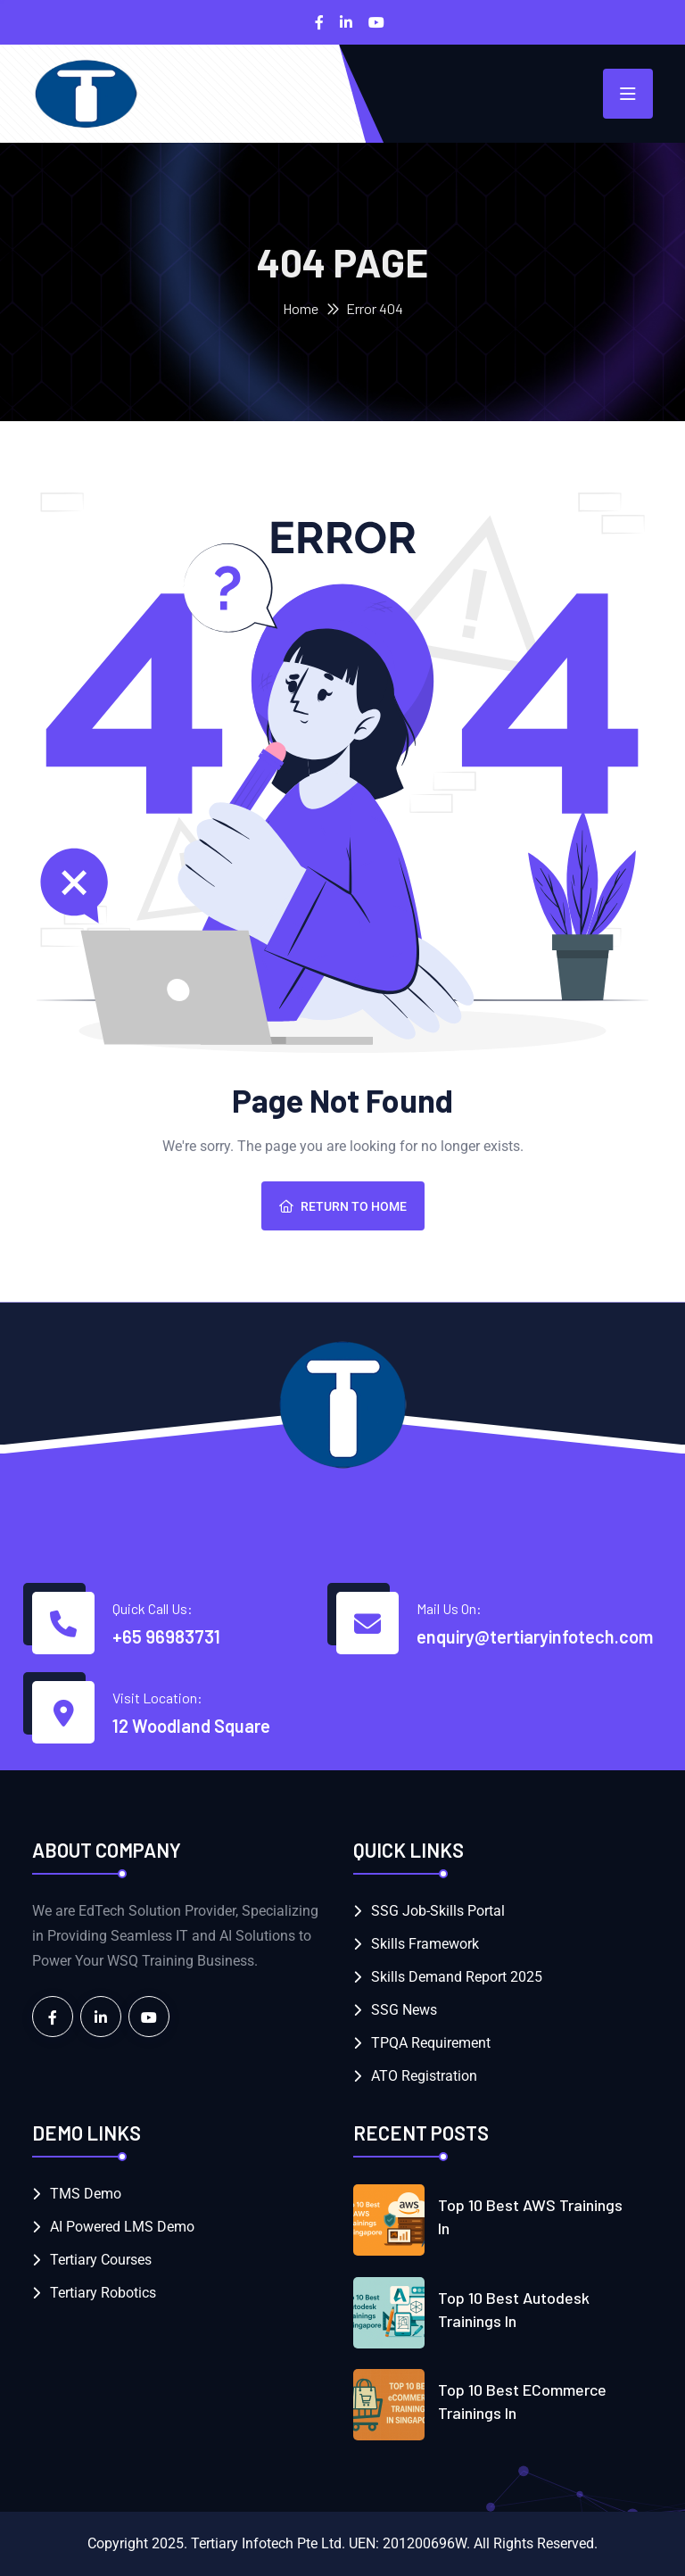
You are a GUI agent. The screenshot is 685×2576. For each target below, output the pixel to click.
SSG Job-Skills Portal (438, 1910)
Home (300, 308)
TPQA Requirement (431, 2042)
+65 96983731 (166, 1636)
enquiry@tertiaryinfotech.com (535, 1636)
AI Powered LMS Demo (122, 2226)
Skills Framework (425, 1943)
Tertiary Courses (101, 2259)
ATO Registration (424, 2075)
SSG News (404, 2009)
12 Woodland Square (191, 1725)
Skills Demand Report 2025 (456, 1976)
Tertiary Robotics (103, 2292)
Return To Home (343, 1206)
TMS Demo (85, 2193)
